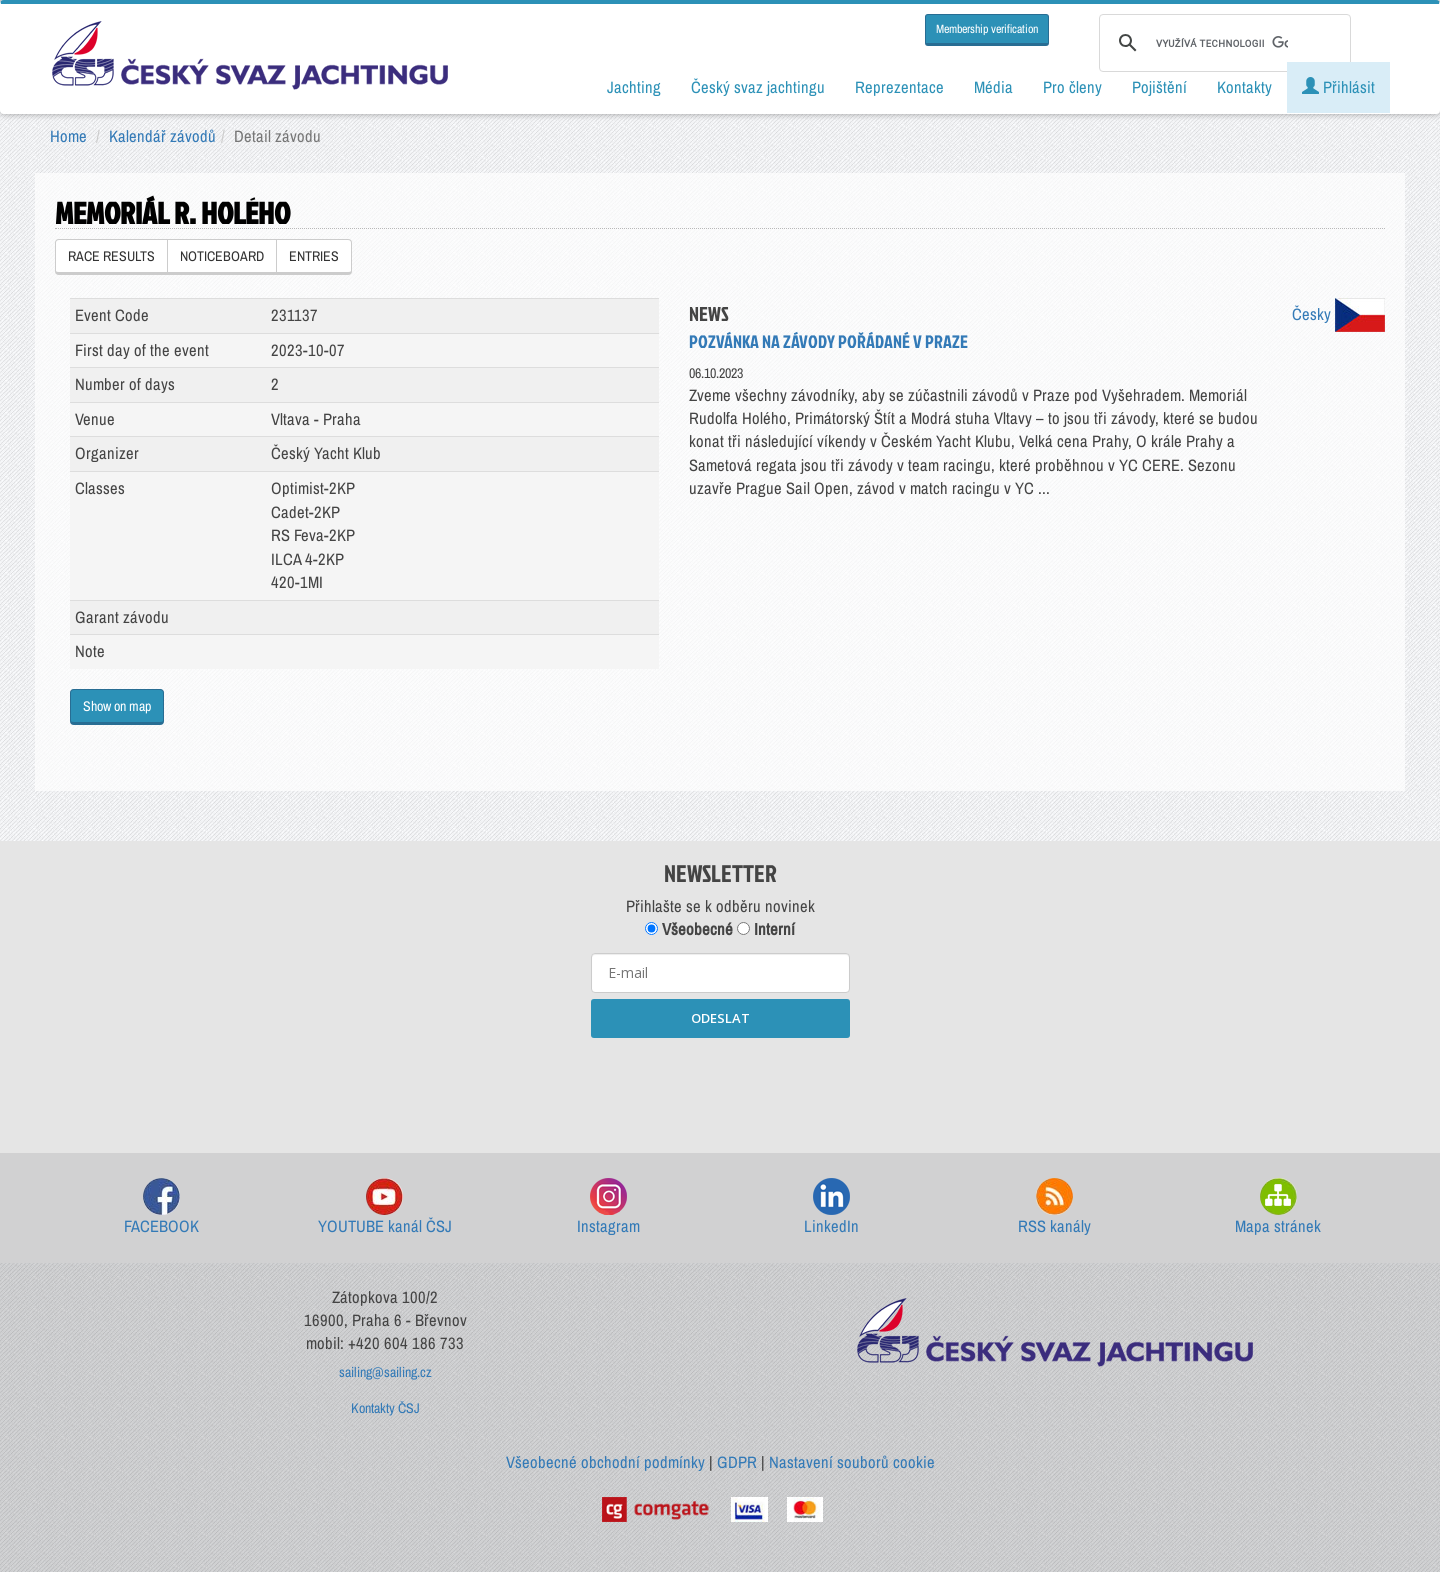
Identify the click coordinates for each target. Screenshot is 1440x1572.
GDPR (737, 1462)
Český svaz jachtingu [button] (758, 87)
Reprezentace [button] (899, 87)
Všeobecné (689, 929)
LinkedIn (831, 1207)
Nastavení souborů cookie (852, 1462)
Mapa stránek (1278, 1207)
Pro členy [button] (1072, 87)
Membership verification (987, 29)
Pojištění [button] (1159, 87)
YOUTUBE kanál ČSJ (385, 1207)
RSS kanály (1054, 1207)
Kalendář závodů (162, 136)
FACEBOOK (161, 1207)
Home (68, 136)
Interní (766, 929)
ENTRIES (314, 256)
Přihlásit (1338, 87)
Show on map (117, 706)
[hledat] (1222, 43)
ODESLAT (720, 1018)
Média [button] (993, 87)
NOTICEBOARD (222, 256)
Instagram (608, 1207)
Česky (1338, 314)
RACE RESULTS (111, 256)
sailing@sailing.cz (385, 1372)
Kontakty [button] (1244, 87)
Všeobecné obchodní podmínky (605, 1462)
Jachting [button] (634, 87)
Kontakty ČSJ (385, 1408)
